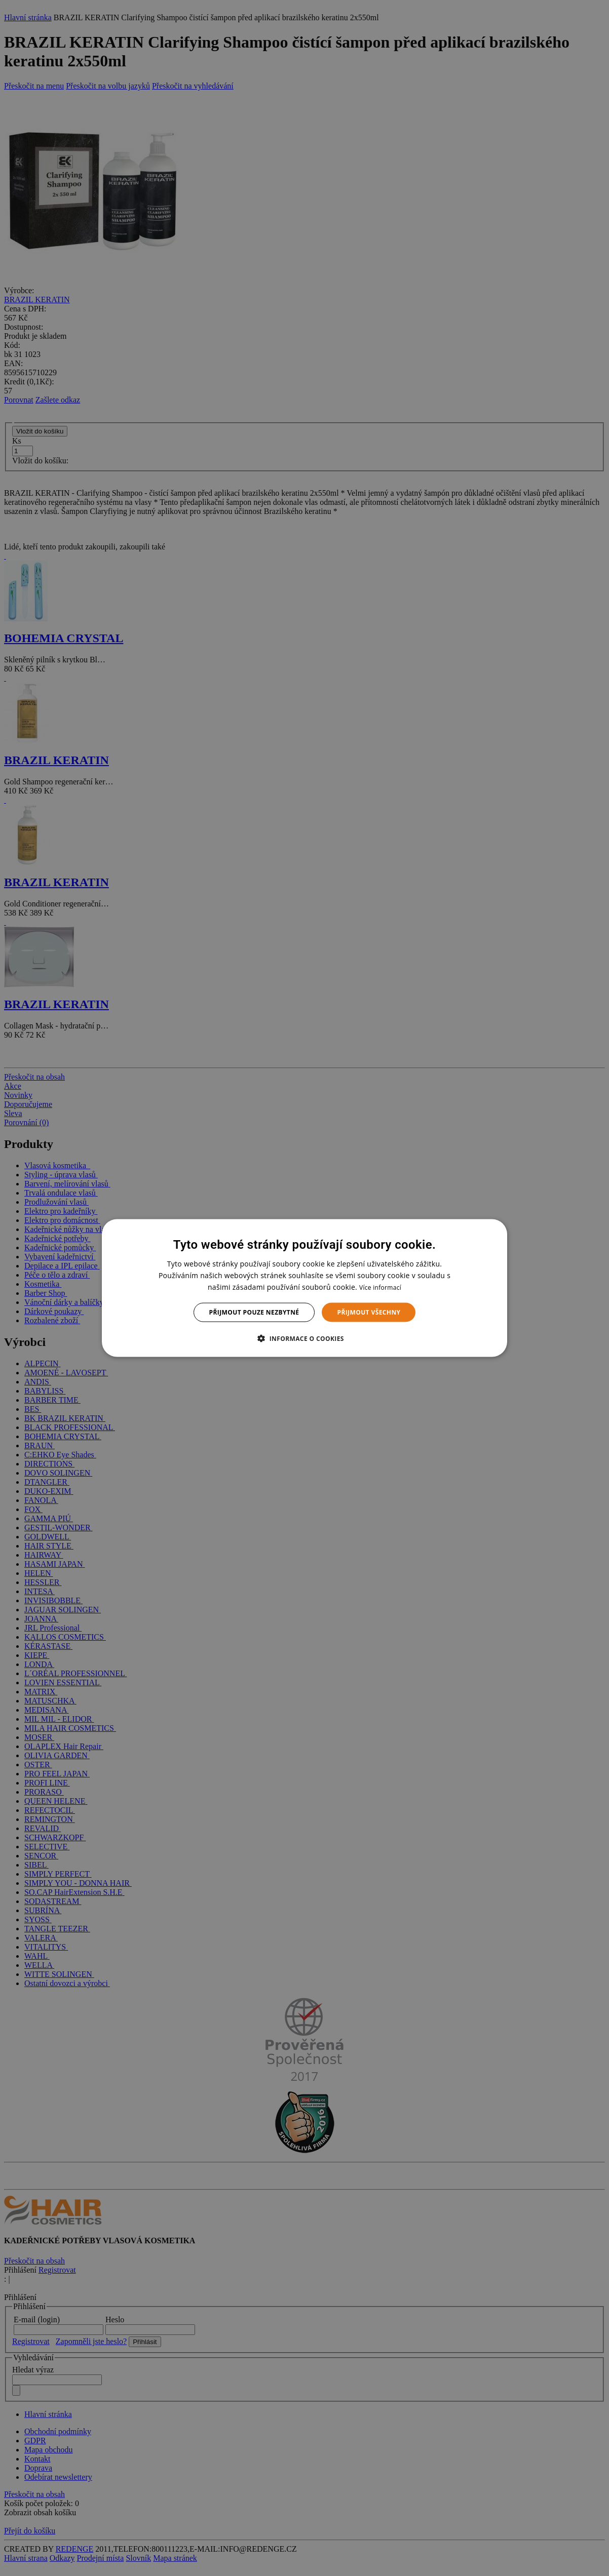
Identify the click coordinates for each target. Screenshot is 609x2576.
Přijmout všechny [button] (368, 1312)
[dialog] (304, 1288)
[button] (304, 1338)
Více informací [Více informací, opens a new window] (380, 1287)
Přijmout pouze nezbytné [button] (254, 1312)
